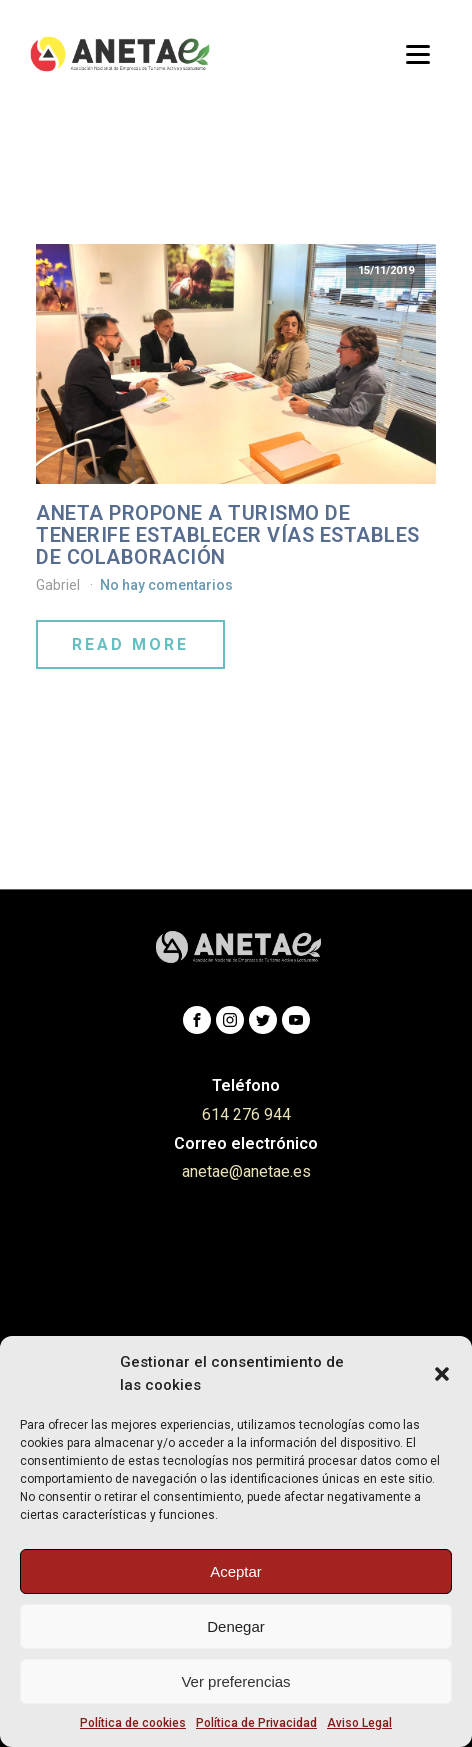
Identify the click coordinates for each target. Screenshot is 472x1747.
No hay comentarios (166, 585)
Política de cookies (133, 1723)
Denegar (236, 1626)
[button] (442, 1374)
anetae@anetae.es (246, 1171)
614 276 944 (246, 1114)
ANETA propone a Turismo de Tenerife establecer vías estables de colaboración (228, 535)
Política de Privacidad (256, 1723)
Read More (130, 644)
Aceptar (236, 1571)
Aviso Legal (359, 1723)
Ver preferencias (235, 1681)
